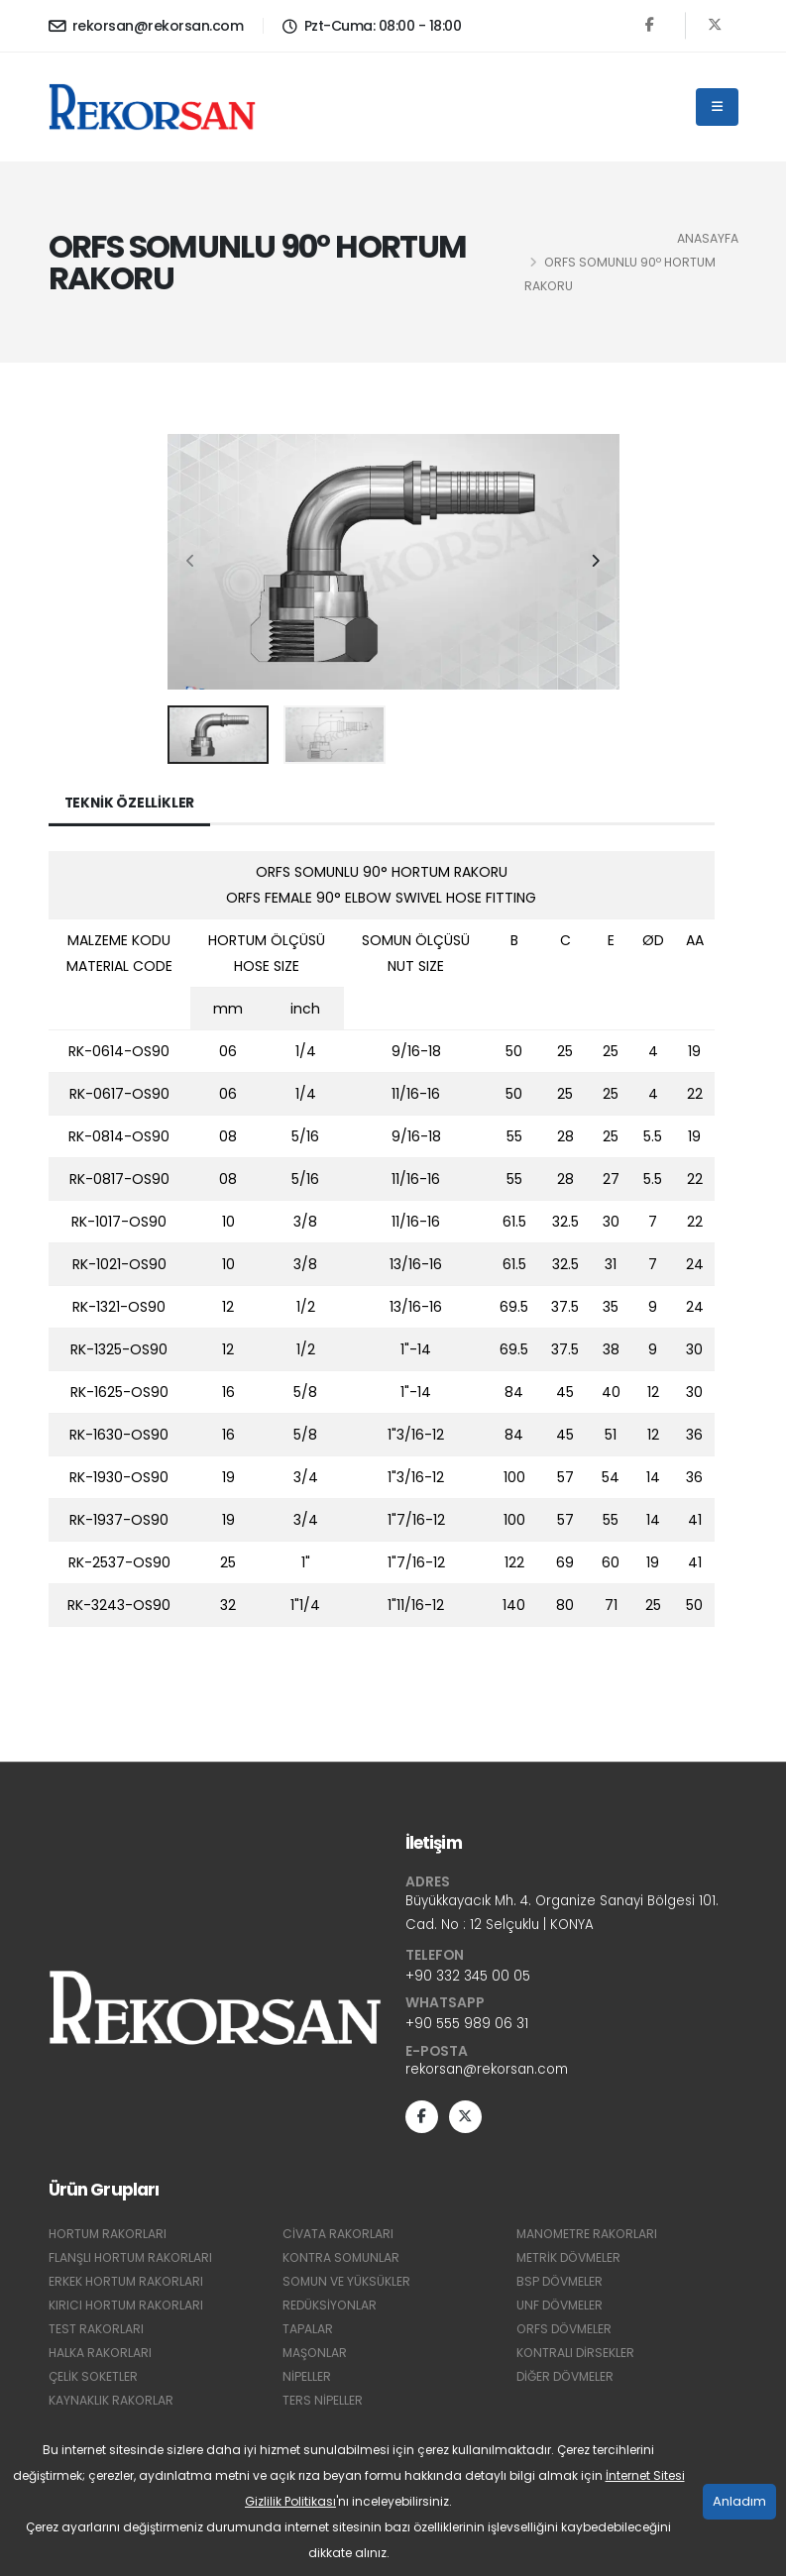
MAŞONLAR (315, 2355)
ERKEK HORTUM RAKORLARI (128, 2284)
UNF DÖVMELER (561, 2308)
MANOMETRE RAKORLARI (588, 2236)
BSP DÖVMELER (561, 2284)
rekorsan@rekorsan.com (146, 26)
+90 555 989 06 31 (468, 2025)
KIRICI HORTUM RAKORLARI (128, 2308)
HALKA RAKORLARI (101, 2355)
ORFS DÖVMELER (566, 2331)
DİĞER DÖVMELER (567, 2379)
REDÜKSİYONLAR (330, 2308)
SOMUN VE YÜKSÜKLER (347, 2284)
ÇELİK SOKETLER (94, 2379)
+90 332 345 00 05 (468, 1977)
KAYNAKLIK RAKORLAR (111, 2403)
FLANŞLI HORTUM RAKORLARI (132, 2260)
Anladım (739, 2501)
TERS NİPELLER (322, 2403)
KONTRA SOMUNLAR (342, 2260)
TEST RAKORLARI (97, 2331)
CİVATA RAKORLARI (338, 2236)
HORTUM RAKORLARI (109, 2236)
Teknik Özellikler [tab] (130, 803)
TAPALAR (307, 2331)
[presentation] (192, 562)
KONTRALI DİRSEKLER (576, 2355)
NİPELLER (306, 2379)
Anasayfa (707, 238)
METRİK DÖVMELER (570, 2260)
